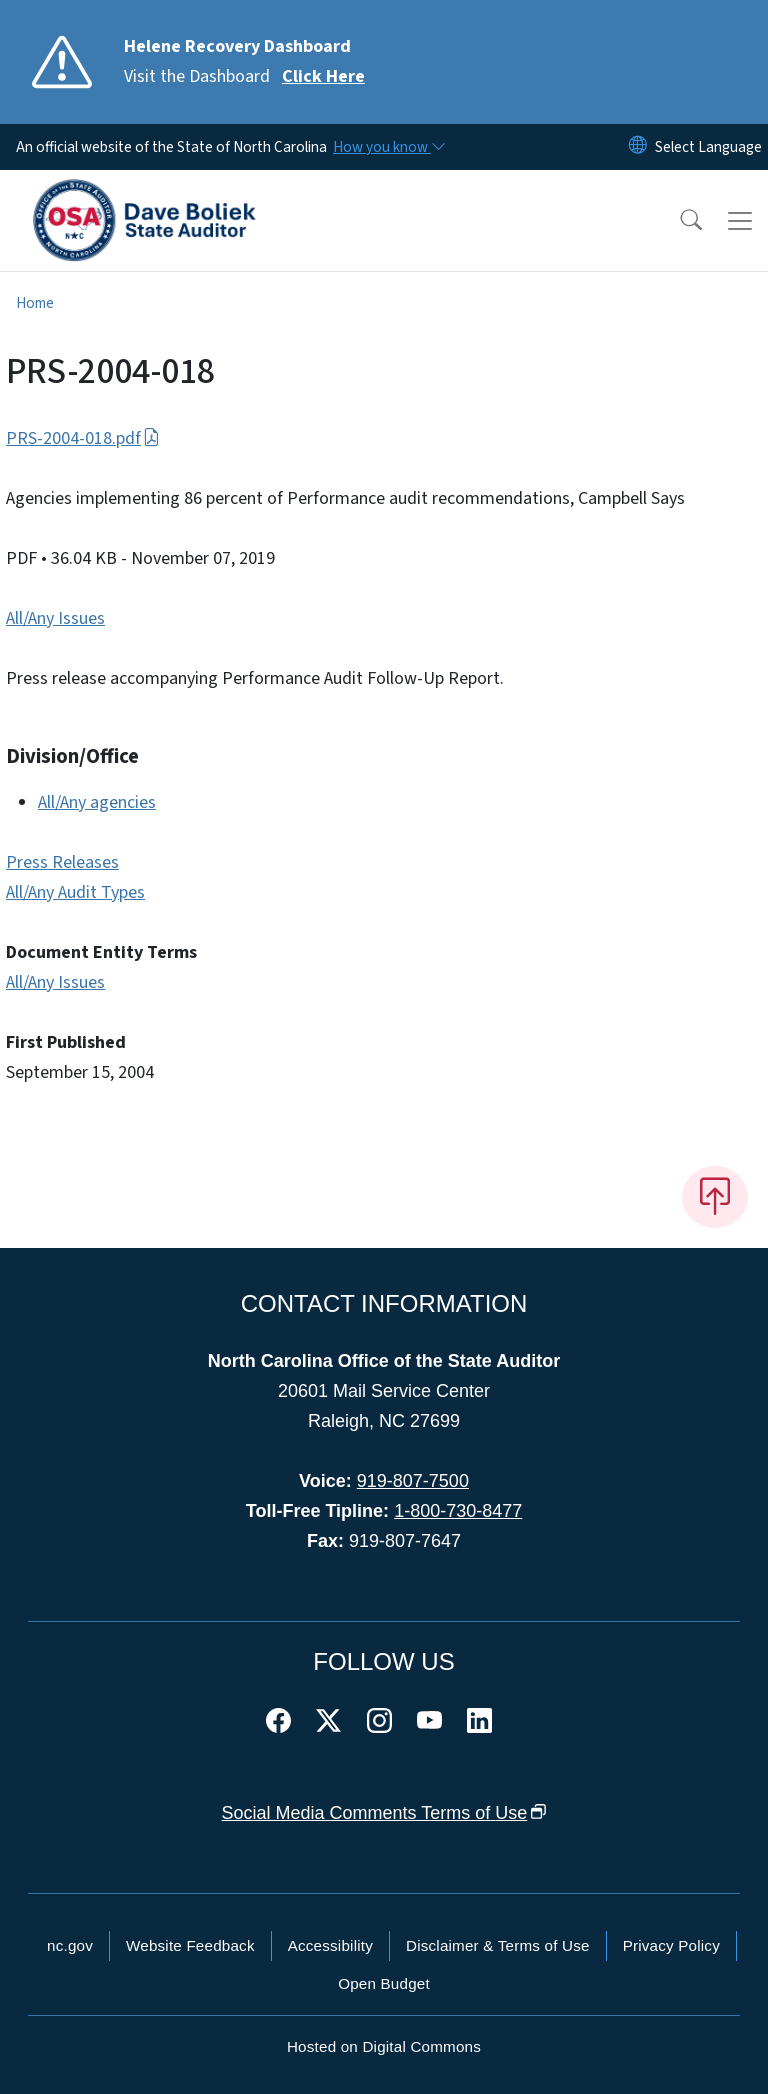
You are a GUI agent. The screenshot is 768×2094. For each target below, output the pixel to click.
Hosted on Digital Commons (384, 2046)
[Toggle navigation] (740, 221)
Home (35, 303)
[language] (708, 147)
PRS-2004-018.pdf (83, 438)
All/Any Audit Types (75, 892)
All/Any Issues (55, 618)
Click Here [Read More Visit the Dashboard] (323, 76)
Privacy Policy (671, 1945)
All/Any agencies (97, 802)
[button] (678, 221)
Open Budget (384, 1983)
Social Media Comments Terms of (384, 1813)
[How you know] (388, 147)
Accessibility (330, 1945)
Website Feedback (190, 1945)
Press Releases (62, 862)
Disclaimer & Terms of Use (498, 1945)
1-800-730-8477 (458, 1511)
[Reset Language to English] (638, 147)
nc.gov (70, 1945)
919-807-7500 (413, 1481)
